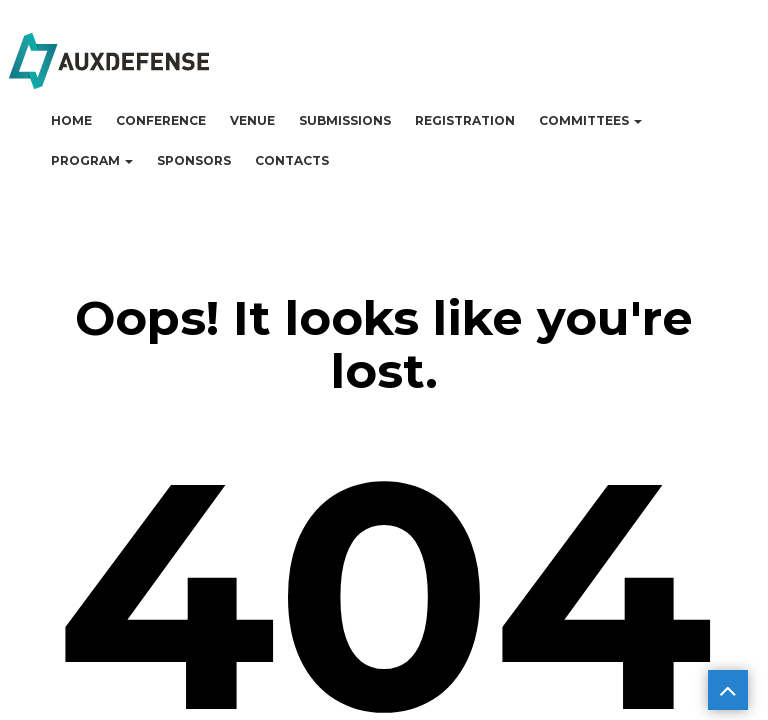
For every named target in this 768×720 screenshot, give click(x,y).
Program (92, 160)
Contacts (292, 160)
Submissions (345, 120)
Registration (465, 120)
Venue (252, 120)
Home (71, 120)
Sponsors (194, 160)
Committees (590, 120)
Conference (161, 120)
